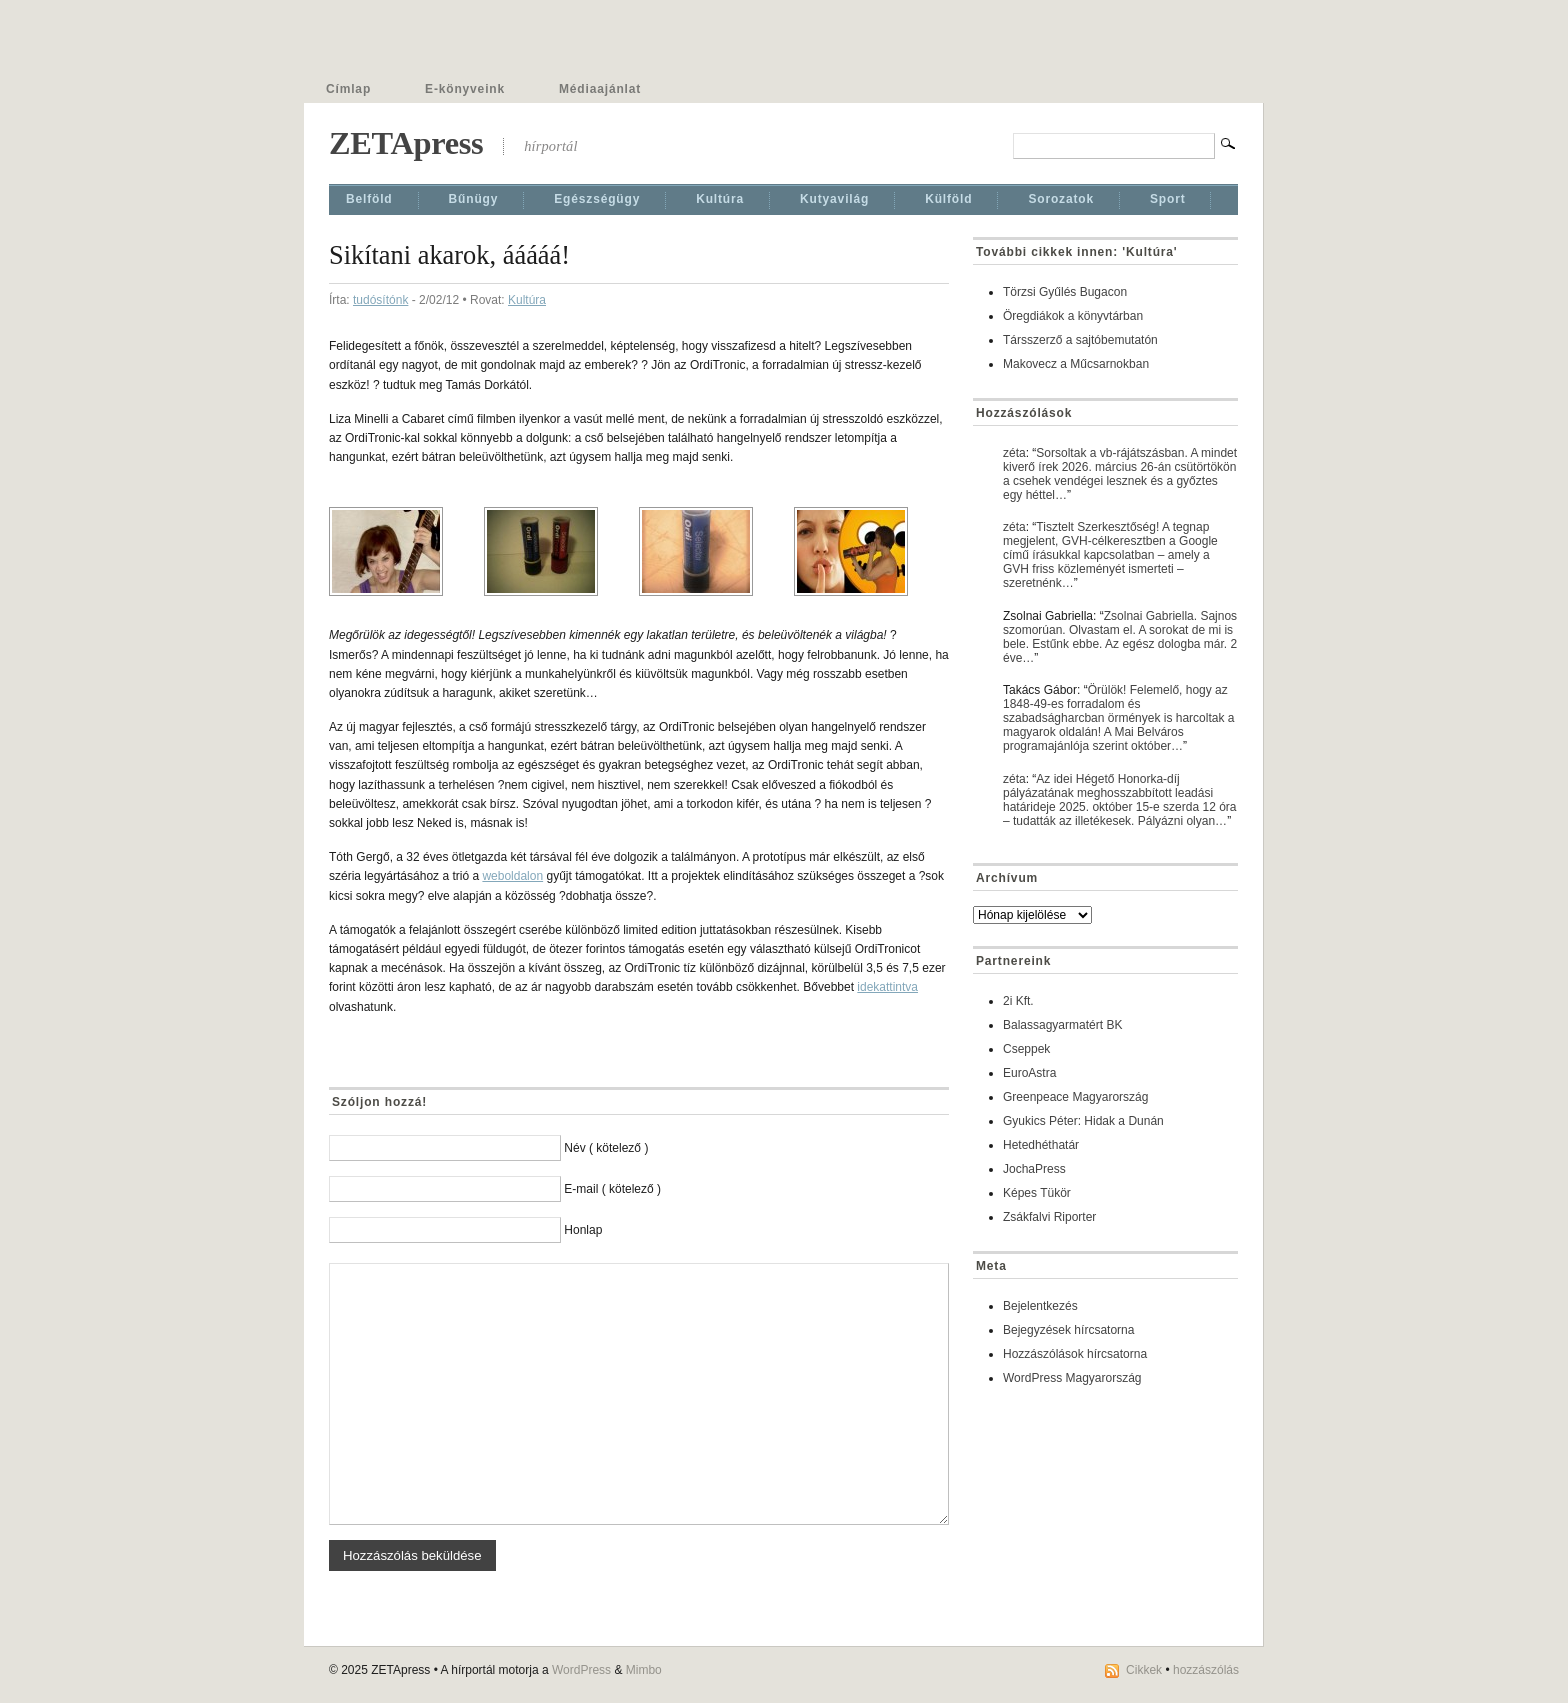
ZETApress (406, 143)
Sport (1168, 199)
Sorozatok (1061, 199)
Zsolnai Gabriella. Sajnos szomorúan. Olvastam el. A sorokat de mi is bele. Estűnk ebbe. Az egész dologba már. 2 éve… (1120, 637)
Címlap (348, 89)
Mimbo (644, 1670)
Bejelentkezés (1040, 1306)
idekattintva (887, 987)
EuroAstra (1029, 1073)
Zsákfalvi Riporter (1049, 1217)
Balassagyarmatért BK (1062, 1025)
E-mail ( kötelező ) (612, 1189)
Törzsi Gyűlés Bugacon (1065, 292)
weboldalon (512, 876)
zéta (1014, 453)
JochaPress (1034, 1169)
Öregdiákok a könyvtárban (1073, 316)
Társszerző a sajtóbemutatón (1080, 340)
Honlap (583, 1230)
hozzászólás (1206, 1670)
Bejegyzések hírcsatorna (1068, 1330)
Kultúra (720, 199)
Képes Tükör (1037, 1193)
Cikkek (1144, 1670)
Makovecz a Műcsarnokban (1076, 364)
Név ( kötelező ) (606, 1148)
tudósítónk (380, 300)
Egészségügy (597, 199)
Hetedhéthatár (1041, 1145)
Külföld (948, 199)
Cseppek (1026, 1049)
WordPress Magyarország (1072, 1378)
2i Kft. (1018, 1001)
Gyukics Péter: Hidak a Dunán (1083, 1121)
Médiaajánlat (600, 89)
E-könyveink (465, 89)
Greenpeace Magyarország (1075, 1097)
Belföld (369, 199)
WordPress (581, 1670)
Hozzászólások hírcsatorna (1075, 1354)
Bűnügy (474, 199)
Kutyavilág (834, 199)
